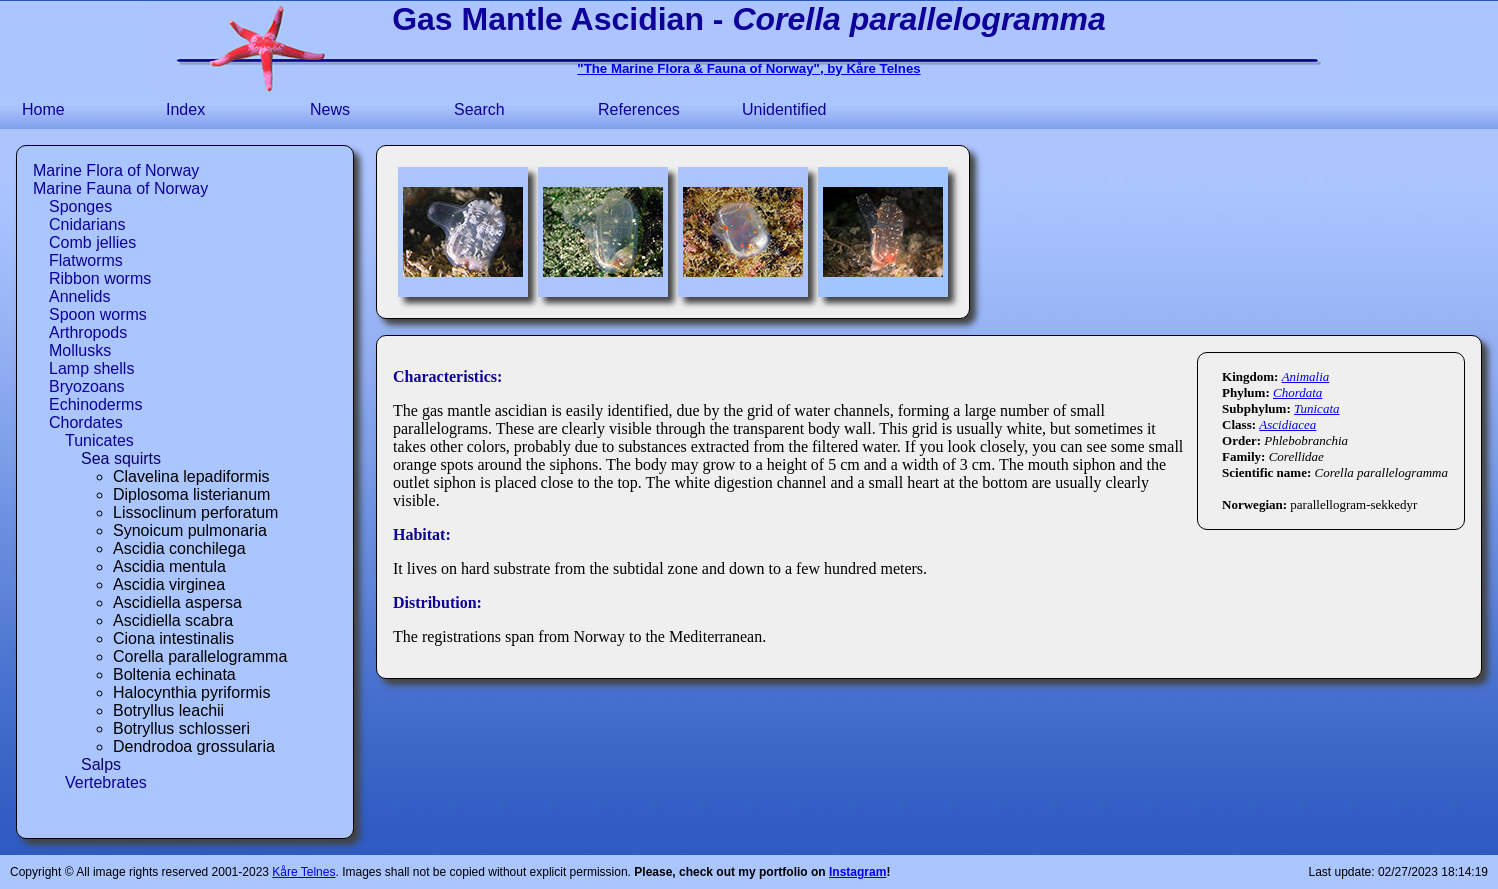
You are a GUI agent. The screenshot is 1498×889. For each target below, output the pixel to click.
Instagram (857, 872)
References (639, 109)
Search (479, 109)
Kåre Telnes (303, 872)
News (330, 109)
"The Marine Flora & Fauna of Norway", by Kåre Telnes (748, 68)
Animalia (1306, 376)
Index (185, 109)
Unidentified (784, 109)
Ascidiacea (1287, 424)
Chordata (1297, 392)
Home (43, 109)
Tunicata (1317, 408)
